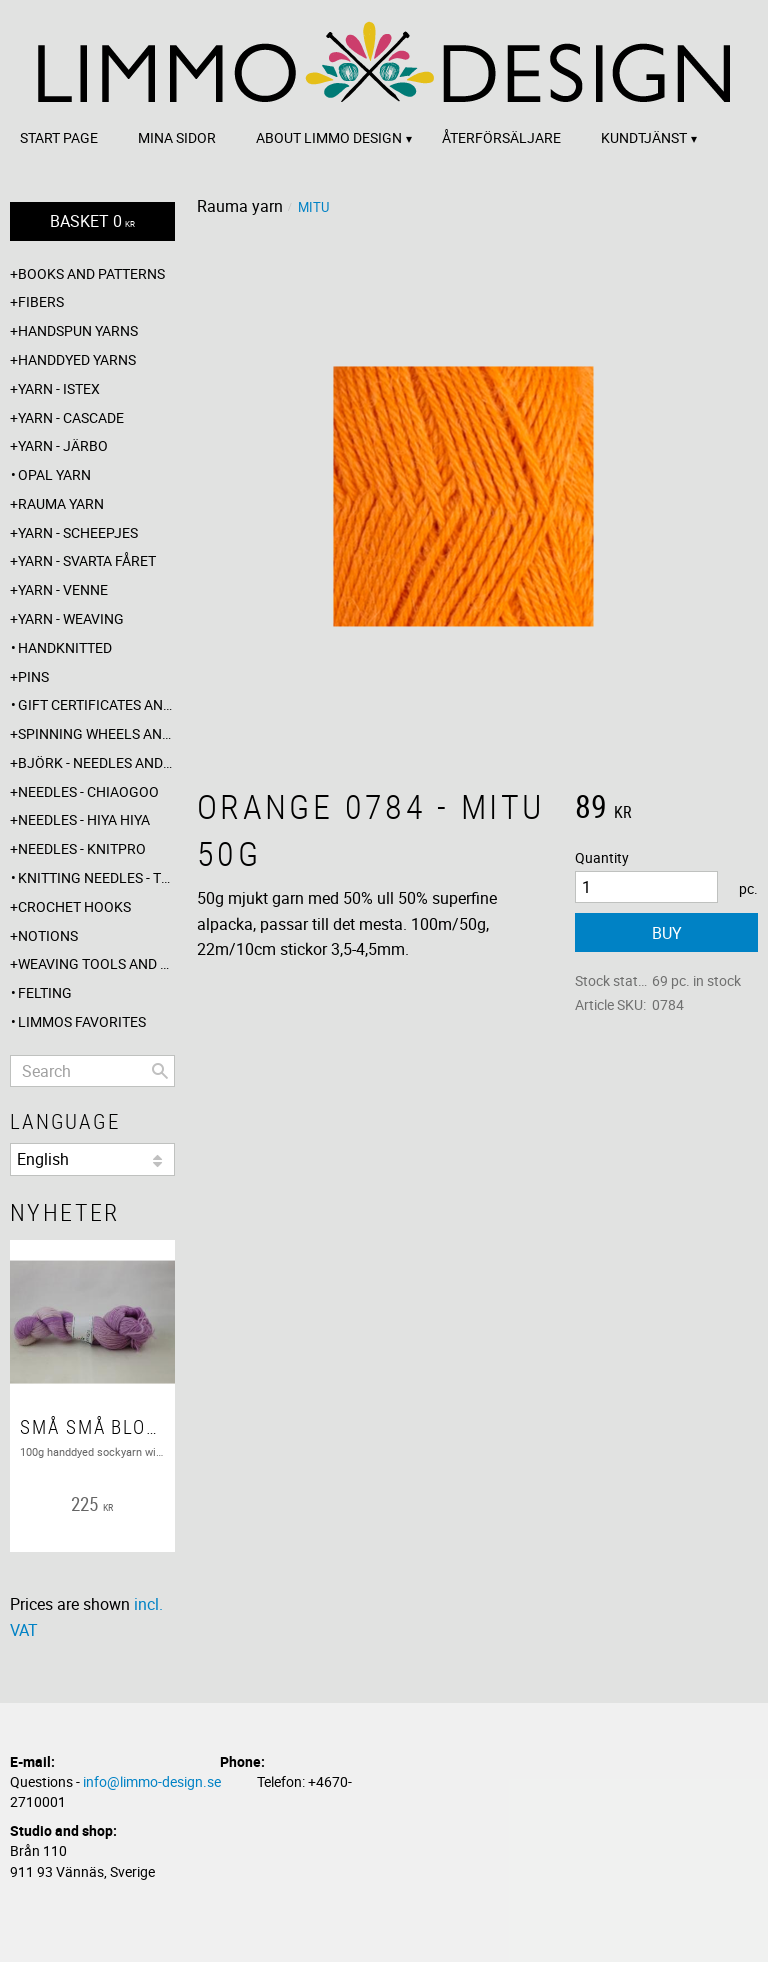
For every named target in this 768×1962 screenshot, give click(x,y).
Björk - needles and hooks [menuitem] (96, 762)
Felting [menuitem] (45, 992)
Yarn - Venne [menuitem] (63, 589)
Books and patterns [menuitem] (91, 273)
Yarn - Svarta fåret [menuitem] (87, 560)
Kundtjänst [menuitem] (644, 137)
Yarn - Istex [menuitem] (59, 388)
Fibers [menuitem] (41, 301)
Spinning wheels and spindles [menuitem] (96, 733)
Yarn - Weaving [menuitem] (71, 618)
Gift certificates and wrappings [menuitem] (96, 704)
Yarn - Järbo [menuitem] (63, 445)
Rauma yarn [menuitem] (61, 503)
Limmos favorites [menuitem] (82, 1021)
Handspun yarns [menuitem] (78, 330)
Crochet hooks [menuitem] (74, 906)
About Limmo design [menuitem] (329, 137)
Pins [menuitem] (33, 676)
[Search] (160, 1071)
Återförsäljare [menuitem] (501, 137)
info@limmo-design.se (152, 1781)
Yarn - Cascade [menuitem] (71, 417)
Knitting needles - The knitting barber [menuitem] (96, 877)
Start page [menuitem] (59, 137)
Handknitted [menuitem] (65, 647)
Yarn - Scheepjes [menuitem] (78, 532)
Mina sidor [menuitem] (177, 137)
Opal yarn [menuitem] (54, 474)
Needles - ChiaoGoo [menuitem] (88, 791)
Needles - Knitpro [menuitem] (82, 848)
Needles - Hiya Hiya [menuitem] (84, 819)
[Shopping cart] (92, 221)
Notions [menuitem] (48, 935)
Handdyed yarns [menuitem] (77, 359)
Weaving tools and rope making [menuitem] (96, 963)
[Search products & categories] (92, 1071)
